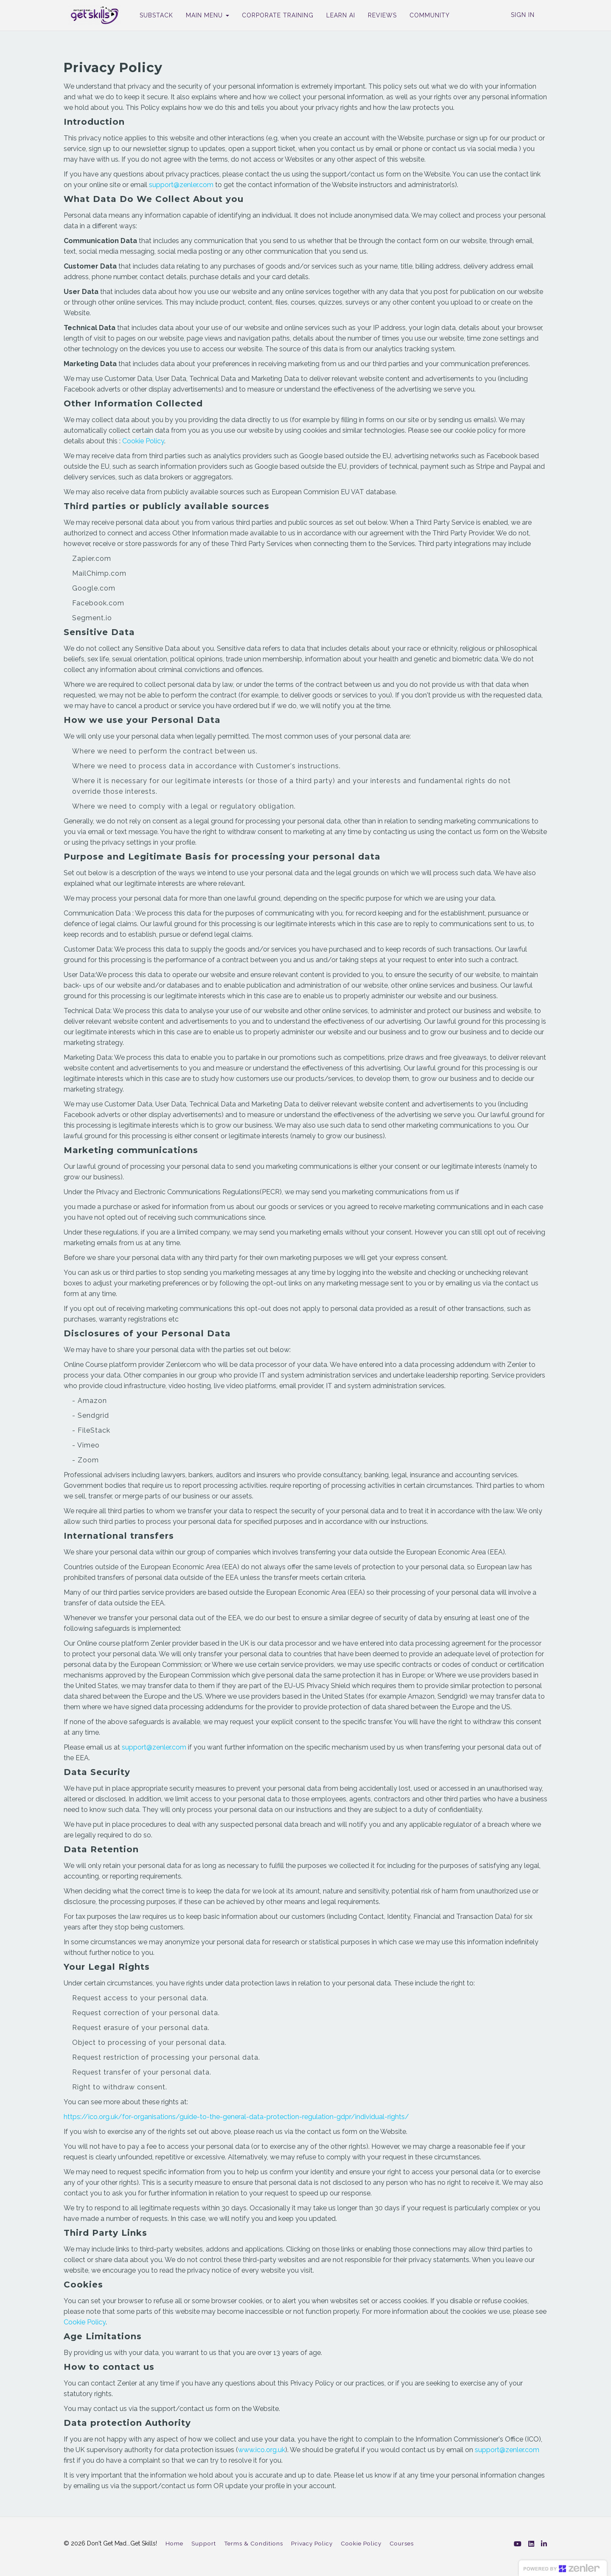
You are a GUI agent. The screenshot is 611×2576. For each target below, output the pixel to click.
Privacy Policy (312, 2543)
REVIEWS (377, 15)
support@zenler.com (181, 185)
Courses (402, 2543)
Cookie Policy (143, 441)
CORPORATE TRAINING (272, 15)
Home (174, 2543)
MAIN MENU (202, 15)
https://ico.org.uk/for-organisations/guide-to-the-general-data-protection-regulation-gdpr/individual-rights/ (236, 2117)
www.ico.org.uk (261, 2450)
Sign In (523, 14)
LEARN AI (335, 15)
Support (203, 2543)
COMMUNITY (424, 15)
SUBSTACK (151, 15)
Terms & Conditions (253, 2543)
